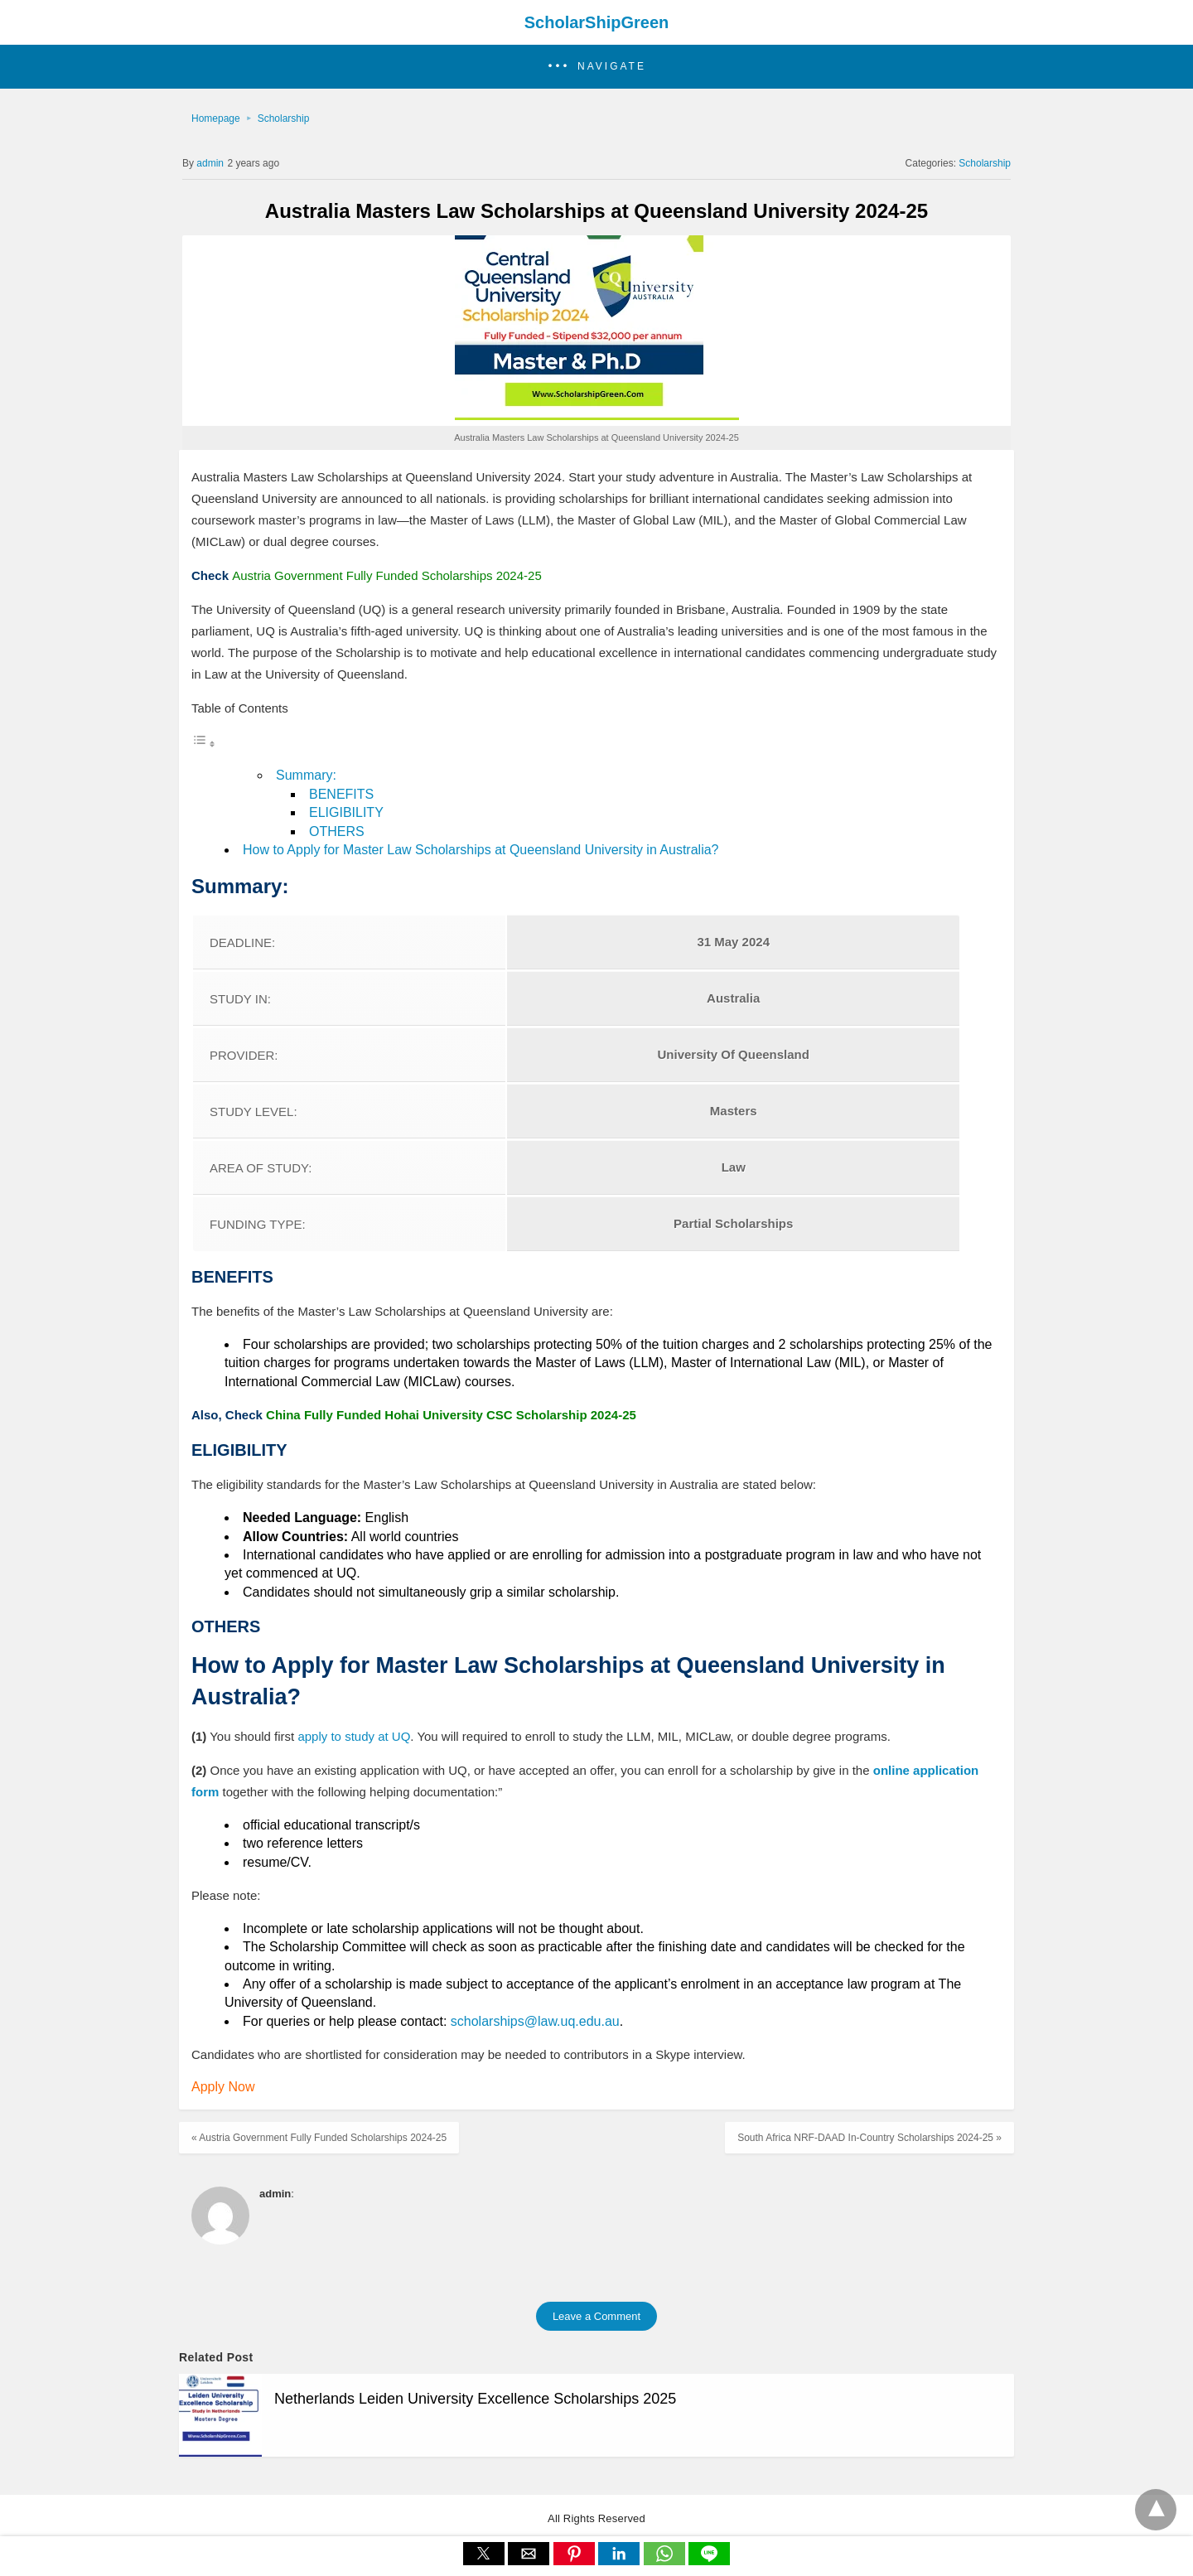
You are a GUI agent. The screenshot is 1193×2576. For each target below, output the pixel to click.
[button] (596, 67)
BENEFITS (341, 794)
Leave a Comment (596, 2316)
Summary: (306, 775)
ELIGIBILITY (346, 812)
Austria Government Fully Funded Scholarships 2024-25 (387, 575)
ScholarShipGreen (596, 22)
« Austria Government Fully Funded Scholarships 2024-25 (319, 2137)
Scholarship (284, 118)
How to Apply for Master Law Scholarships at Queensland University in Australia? (481, 850)
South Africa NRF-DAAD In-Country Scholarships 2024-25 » (869, 2137)
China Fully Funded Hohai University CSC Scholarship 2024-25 (451, 1415)
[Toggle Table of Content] (203, 744)
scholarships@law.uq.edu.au (535, 2021)
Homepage (215, 118)
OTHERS (337, 831)
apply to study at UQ (353, 1736)
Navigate (611, 66)
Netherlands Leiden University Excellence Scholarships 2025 (475, 2398)
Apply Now (222, 2087)
